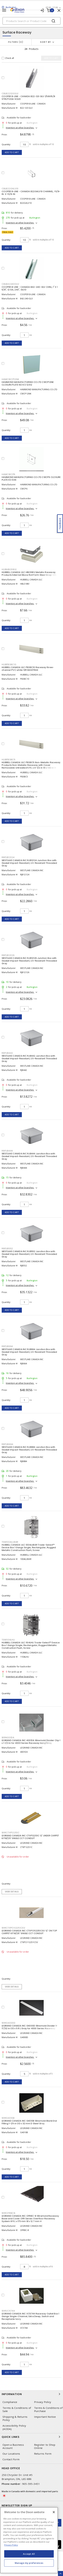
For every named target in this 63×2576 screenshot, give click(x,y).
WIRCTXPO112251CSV (13, 1927)
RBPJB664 (7, 1346)
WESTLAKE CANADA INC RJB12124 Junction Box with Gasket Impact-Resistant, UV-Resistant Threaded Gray (29, 863)
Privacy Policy (42, 2402)
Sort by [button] (45, 42)
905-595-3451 (31, 2483)
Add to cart (12, 152)
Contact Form (11, 2459)
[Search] (31, 21)
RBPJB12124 (8, 857)
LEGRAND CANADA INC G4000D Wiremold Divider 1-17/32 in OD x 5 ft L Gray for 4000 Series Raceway (29, 2027)
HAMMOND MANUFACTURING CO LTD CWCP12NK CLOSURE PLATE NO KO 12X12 (28, 383)
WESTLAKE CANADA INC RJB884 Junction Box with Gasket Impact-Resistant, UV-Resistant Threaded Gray (29, 1450)
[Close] (53, 2512)
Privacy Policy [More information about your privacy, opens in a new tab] (11, 2544)
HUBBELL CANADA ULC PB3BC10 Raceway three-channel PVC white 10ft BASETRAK (28, 668)
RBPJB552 (7, 1248)
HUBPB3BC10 (9, 664)
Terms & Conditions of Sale (17, 2409)
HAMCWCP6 (8, 474)
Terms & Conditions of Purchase (48, 2409)
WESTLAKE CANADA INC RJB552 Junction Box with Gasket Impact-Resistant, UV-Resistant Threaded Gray (29, 1254)
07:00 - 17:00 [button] (52, 7)
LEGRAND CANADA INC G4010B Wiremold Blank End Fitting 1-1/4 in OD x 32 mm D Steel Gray (29, 2122)
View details (12, 1891)
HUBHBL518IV (9, 569)
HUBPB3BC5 (8, 759)
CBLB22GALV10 (10, 188)
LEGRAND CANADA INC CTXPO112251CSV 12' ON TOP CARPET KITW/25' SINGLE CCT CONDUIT (29, 1932)
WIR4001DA (8, 1737)
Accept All (29, 2553)
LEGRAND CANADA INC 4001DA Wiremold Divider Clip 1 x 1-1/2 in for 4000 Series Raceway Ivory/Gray (31, 1741)
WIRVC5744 (8, 2310)
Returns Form (43, 2453)
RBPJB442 (7, 1053)
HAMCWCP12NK (10, 379)
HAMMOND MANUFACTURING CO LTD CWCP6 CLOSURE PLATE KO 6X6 (31, 478)
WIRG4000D (8, 2022)
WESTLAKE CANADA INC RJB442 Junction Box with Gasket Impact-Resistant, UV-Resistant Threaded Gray (29, 1058)
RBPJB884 (7, 1444)
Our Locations (11, 2453)
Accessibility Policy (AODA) (14, 2427)
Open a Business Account (13, 2446)
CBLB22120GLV (10, 93)
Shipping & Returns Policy (15, 2418)
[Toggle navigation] (4, 10)
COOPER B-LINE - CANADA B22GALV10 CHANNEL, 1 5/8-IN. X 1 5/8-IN (31, 193)
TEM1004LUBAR (10, 1542)
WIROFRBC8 (8, 2213)
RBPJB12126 (8, 955)
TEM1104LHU (8, 1639)
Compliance (10, 2402)
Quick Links (31, 2437)
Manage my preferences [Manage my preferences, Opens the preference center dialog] (29, 2562)
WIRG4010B (8, 2118)
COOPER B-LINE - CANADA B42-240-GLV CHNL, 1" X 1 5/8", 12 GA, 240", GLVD (30, 288)
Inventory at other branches (20, 127)
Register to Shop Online (44, 2446)
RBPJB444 (7, 1150)
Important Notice (45, 2416)
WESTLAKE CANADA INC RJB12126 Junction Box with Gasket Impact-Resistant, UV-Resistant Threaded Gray (29, 961)
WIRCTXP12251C (10, 1832)
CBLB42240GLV (10, 284)
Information (31, 2394)
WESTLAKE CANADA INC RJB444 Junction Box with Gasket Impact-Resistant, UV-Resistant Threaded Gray (29, 1156)
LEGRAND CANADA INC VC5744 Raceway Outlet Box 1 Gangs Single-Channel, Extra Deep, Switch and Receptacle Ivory (30, 2316)
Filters (15, 42)
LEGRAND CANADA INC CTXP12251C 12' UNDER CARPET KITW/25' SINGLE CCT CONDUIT (30, 1837)
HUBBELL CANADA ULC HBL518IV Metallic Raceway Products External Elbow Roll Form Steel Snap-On (29, 573)
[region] (29, 2540)
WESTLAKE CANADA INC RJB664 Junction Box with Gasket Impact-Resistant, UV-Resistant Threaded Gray (29, 1352)
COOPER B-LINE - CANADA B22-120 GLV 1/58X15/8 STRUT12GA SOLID (28, 97)
